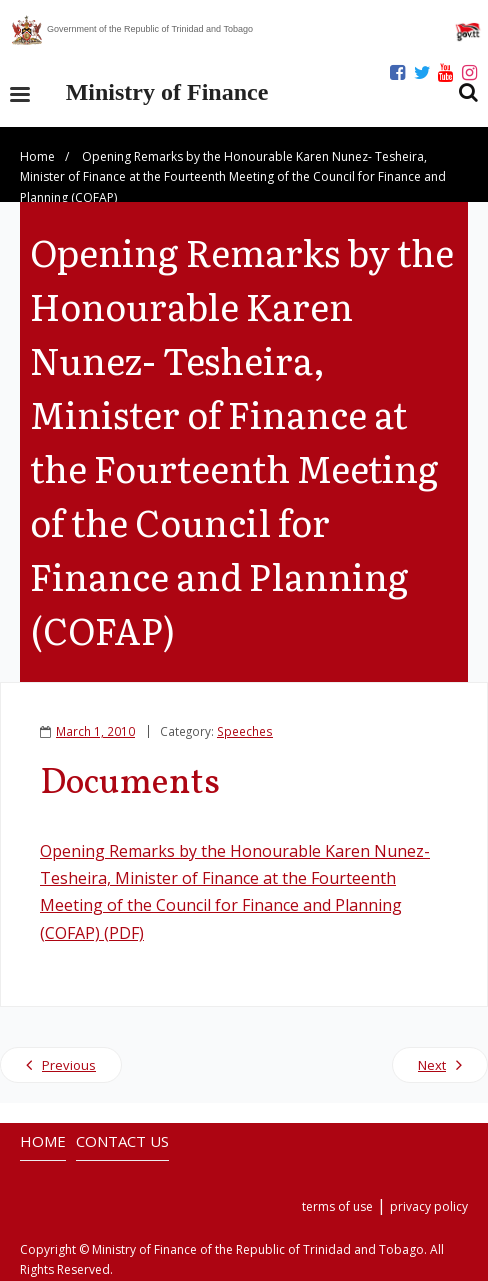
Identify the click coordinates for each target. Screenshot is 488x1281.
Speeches (245, 731)
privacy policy (429, 1206)
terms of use (337, 1206)
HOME (43, 1141)
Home (37, 156)
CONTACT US (122, 1141)
